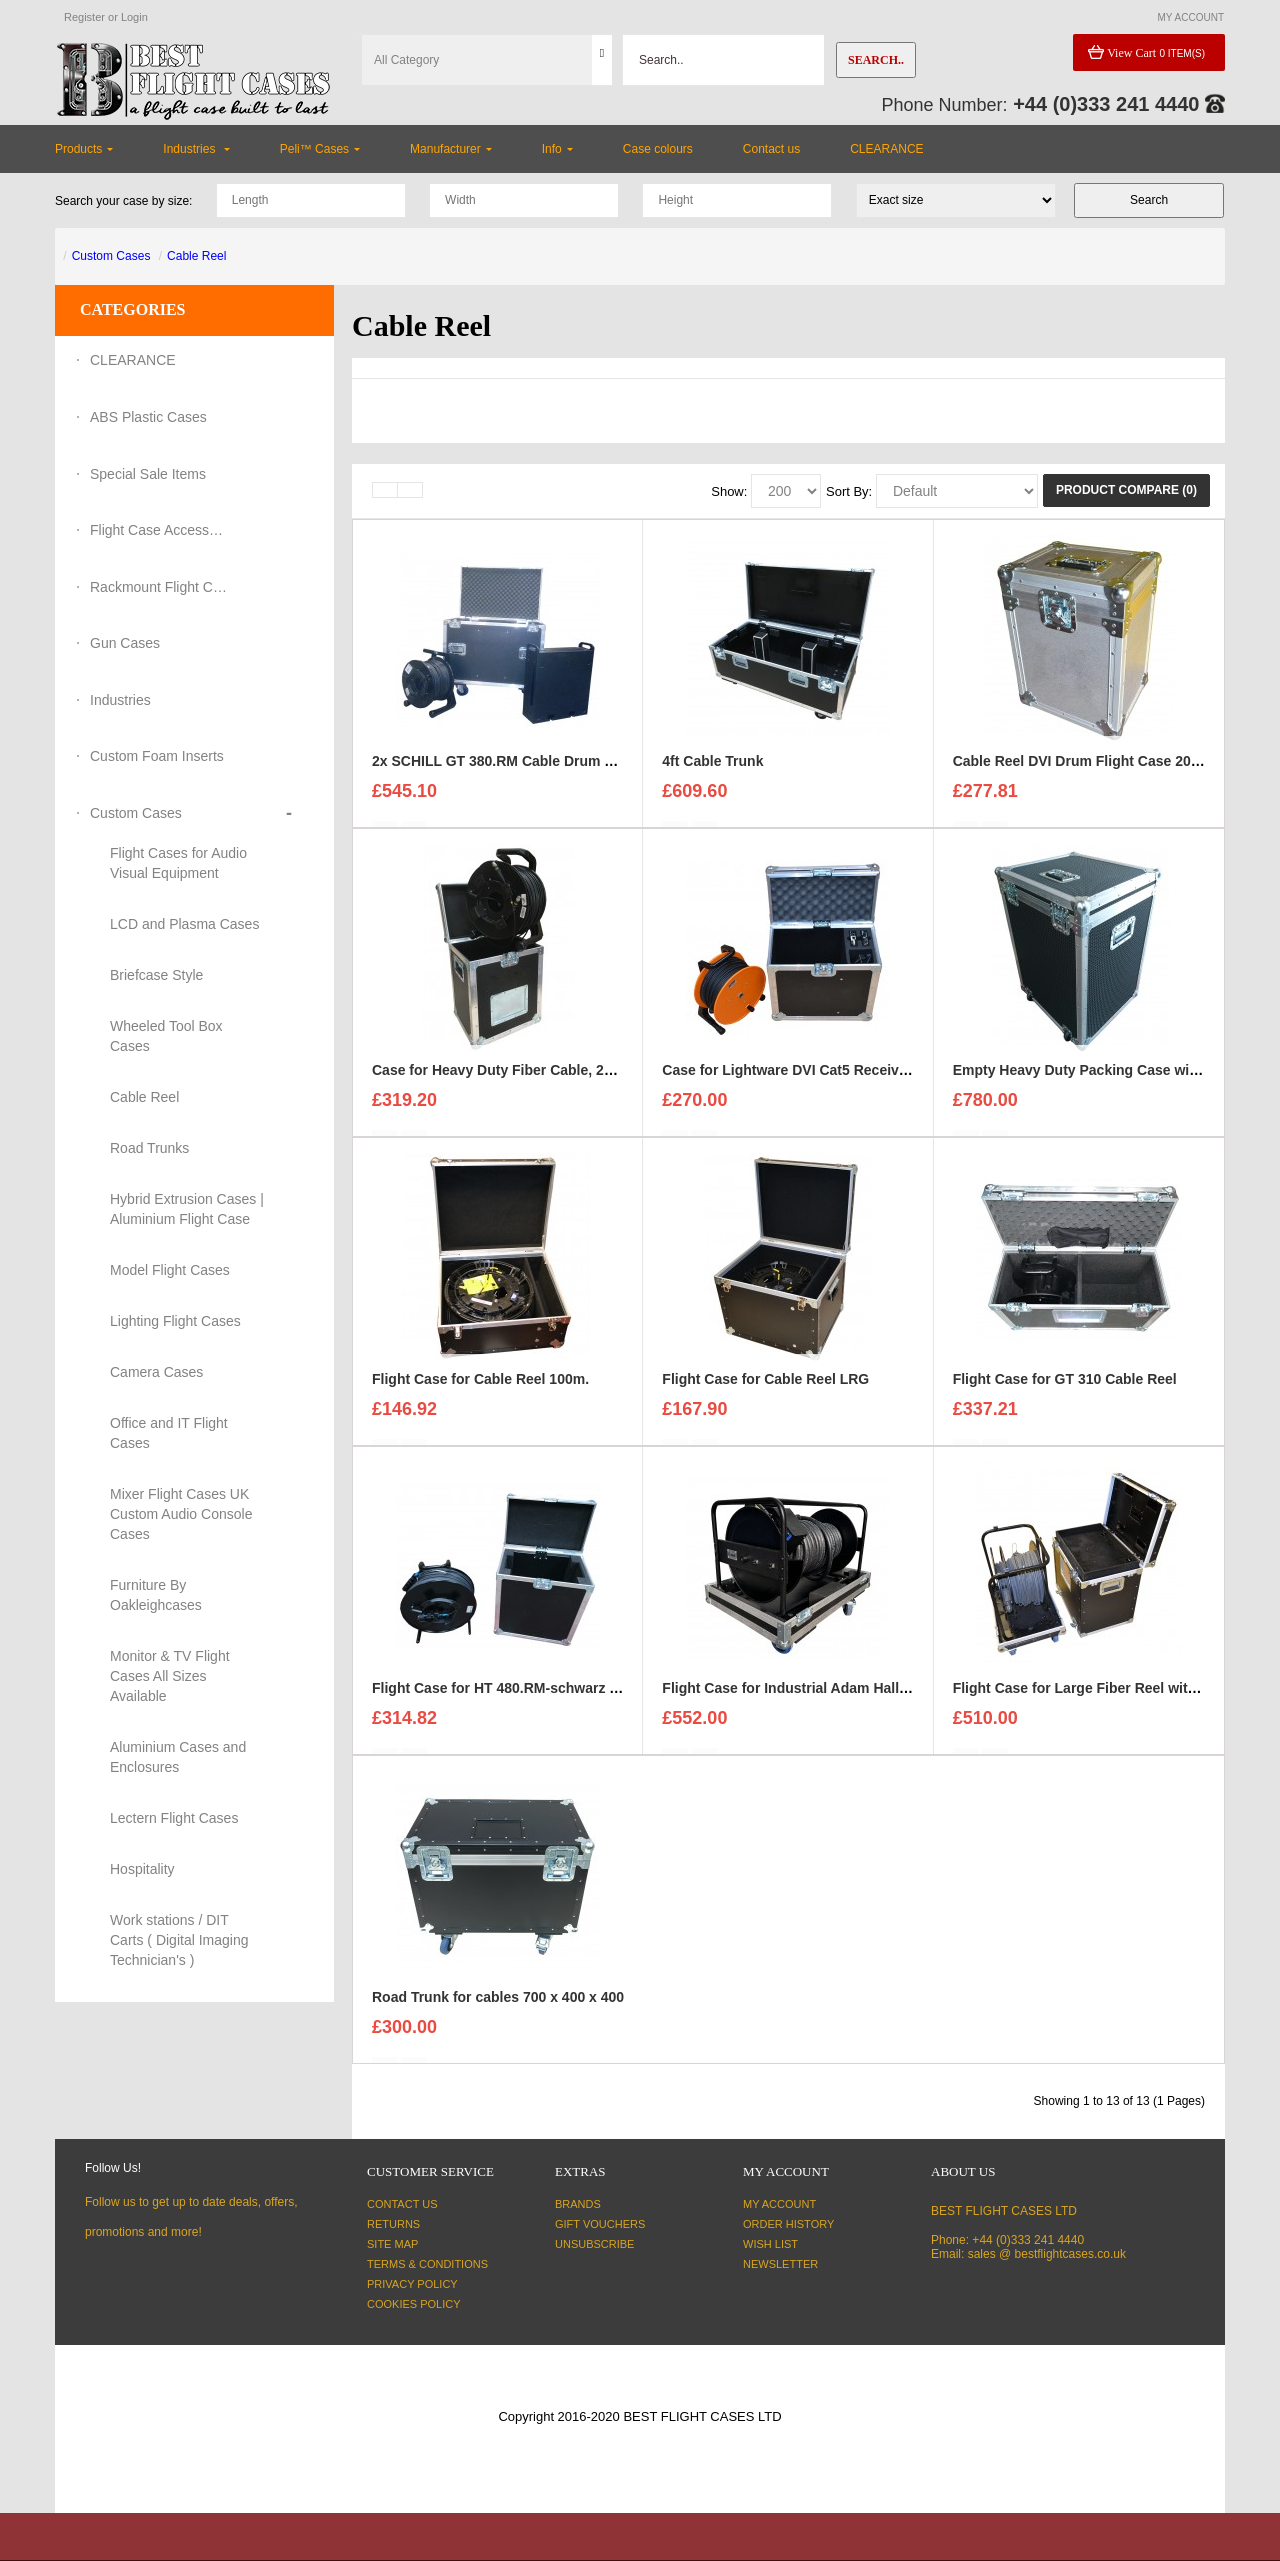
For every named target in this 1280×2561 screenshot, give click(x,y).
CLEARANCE (133, 360)
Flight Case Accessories (160, 530)
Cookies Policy (414, 2304)
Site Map (392, 2244)
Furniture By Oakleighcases (156, 1595)
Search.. (876, 60)
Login (134, 17)
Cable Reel (196, 256)
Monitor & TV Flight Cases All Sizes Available (170, 1676)
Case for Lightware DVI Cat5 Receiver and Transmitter (841, 1079)
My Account (779, 2204)
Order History (788, 2224)
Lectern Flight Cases (174, 1818)
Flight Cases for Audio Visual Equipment (178, 863)
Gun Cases (125, 643)
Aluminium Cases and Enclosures (178, 1757)
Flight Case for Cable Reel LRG (765, 1388)
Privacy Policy (412, 2284)
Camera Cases (156, 1372)
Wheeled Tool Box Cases (166, 1036)
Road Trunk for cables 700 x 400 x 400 (498, 2006)
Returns (393, 2224)
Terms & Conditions (427, 2264)
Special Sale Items (148, 474)
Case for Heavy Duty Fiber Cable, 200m (502, 1079)
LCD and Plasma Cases (184, 924)
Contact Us (402, 2204)
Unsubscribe (594, 2244)
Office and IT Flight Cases (169, 1433)
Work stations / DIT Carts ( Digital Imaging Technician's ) (179, 1940)
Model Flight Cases (170, 1270)
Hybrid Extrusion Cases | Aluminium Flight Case (187, 1209)
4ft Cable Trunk (712, 770)
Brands (578, 2204)
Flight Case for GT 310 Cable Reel (1065, 1388)
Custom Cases (111, 256)
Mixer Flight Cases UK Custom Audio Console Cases (181, 1514)
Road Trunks (149, 1148)
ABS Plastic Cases (148, 417)
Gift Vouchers (600, 2224)
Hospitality (142, 1869)
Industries (120, 700)
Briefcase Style (156, 975)
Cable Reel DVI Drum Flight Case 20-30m (1088, 770)
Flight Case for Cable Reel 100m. (480, 1388)
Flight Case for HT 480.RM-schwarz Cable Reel (526, 1697)
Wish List (770, 2244)
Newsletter (780, 2264)
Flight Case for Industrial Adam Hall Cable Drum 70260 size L (864, 1697)
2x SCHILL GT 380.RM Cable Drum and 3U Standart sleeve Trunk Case (605, 770)
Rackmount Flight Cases (160, 587)
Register (84, 17)
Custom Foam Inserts (157, 756)
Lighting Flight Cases (175, 1321)
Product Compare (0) (1126, 490)
